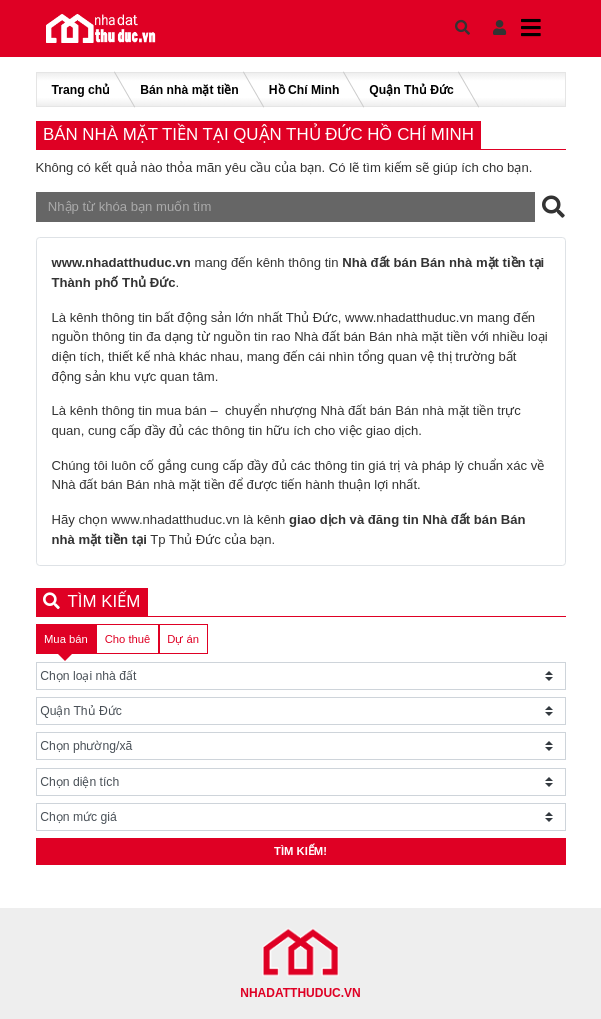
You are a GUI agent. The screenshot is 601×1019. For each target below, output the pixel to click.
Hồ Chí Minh (304, 90)
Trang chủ (81, 90)
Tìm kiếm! (300, 851)
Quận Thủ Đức (411, 90)
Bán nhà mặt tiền (189, 90)
